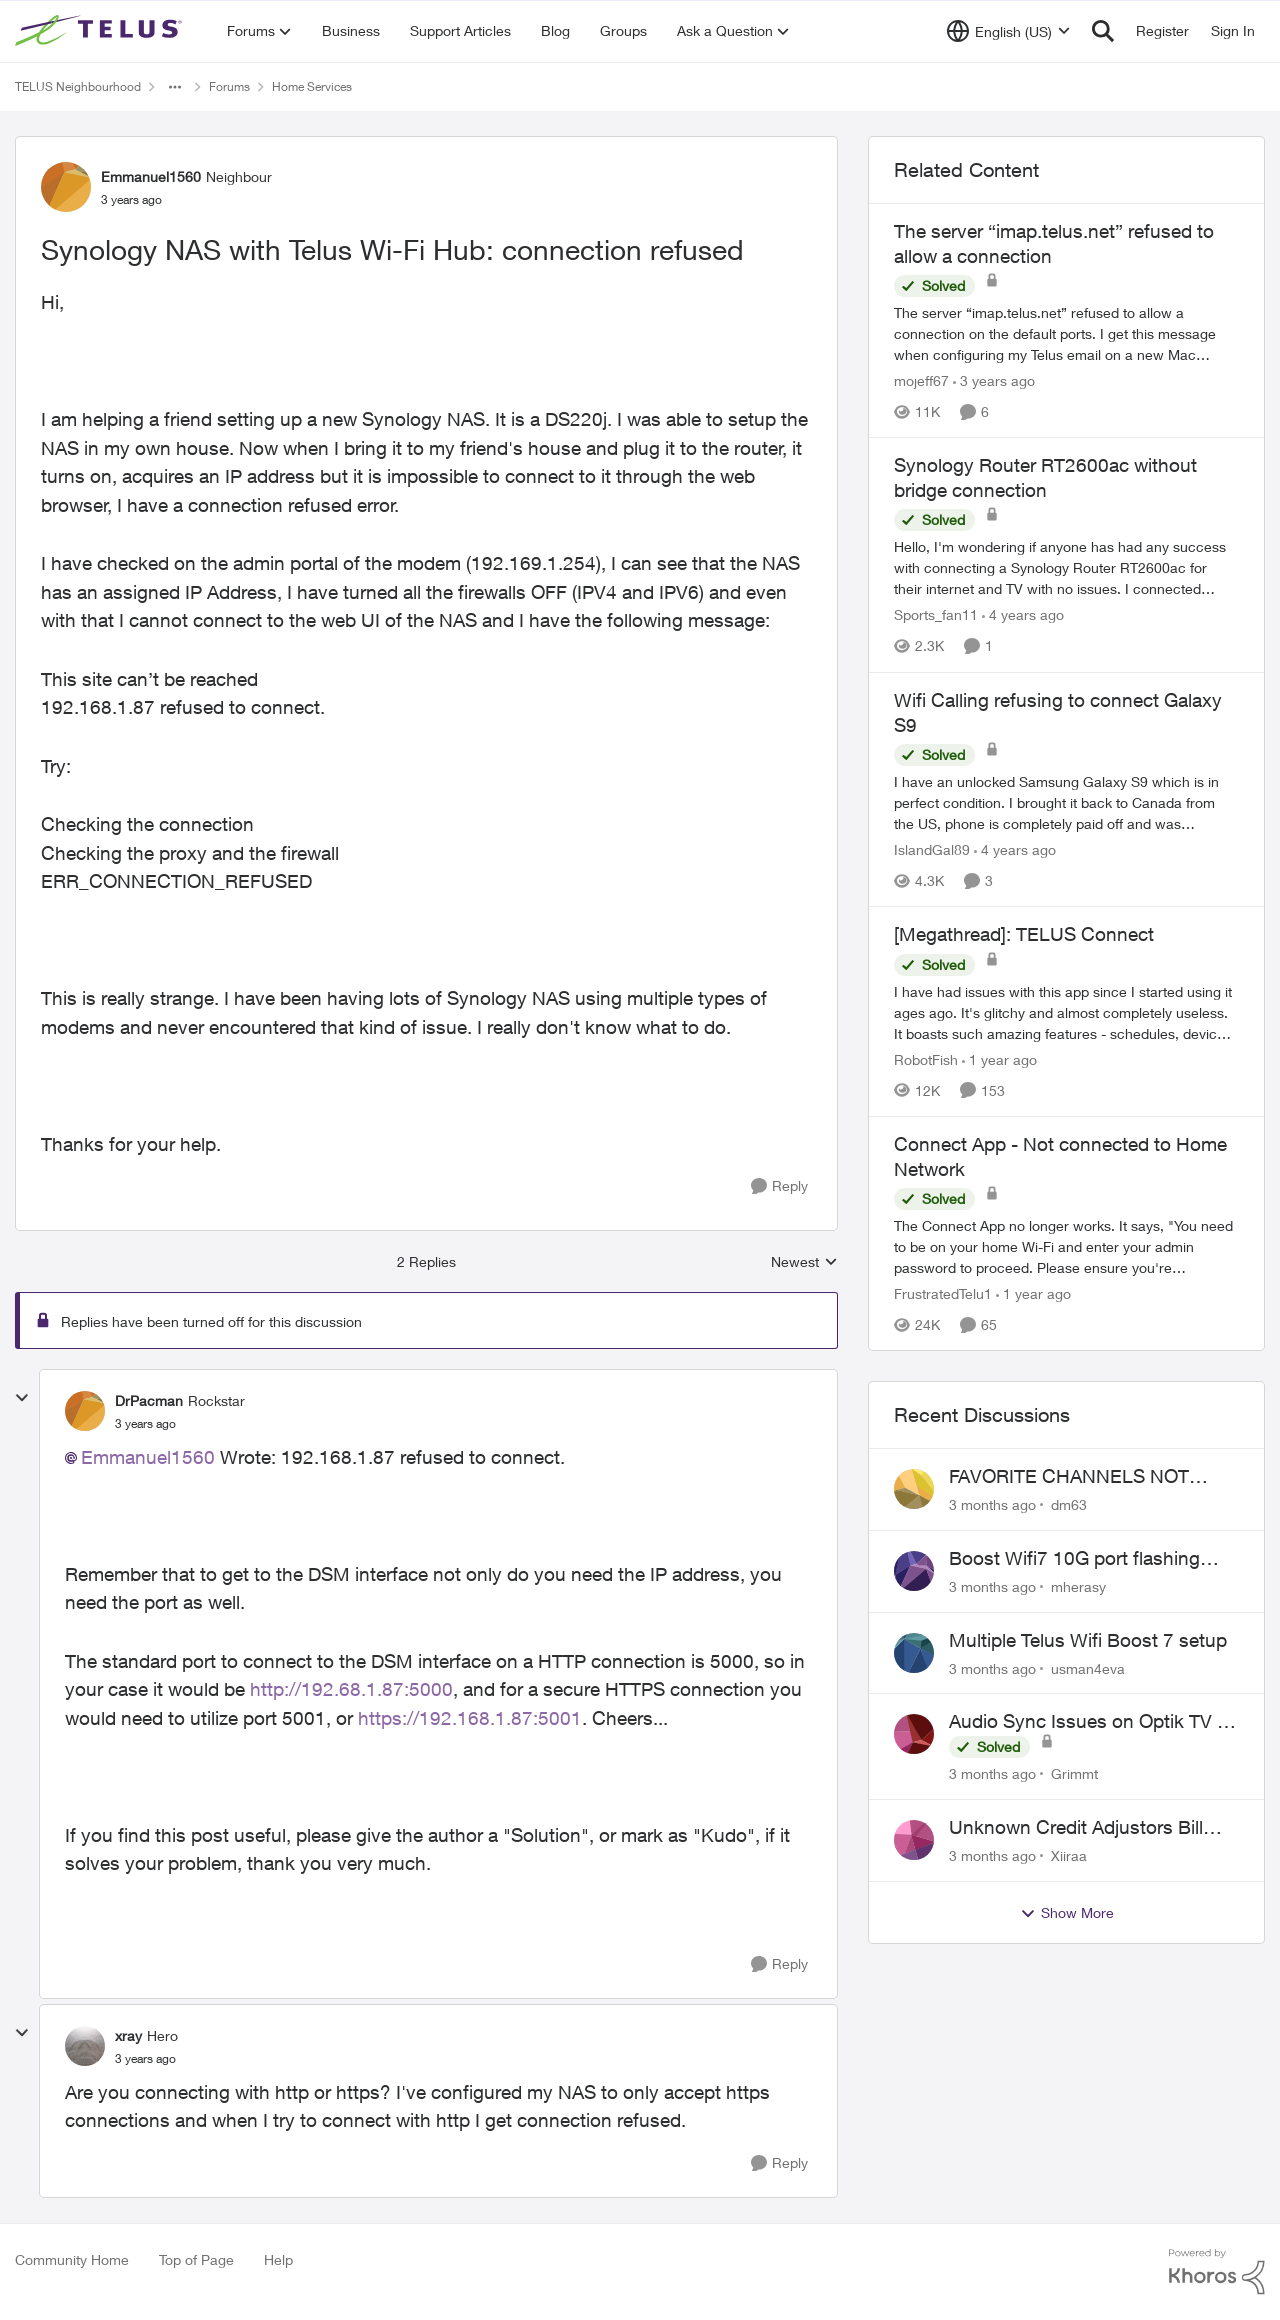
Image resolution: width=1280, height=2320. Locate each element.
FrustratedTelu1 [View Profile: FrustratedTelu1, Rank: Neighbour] (943, 1293)
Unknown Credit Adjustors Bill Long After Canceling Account (1076, 1828)
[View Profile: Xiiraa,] (914, 1840)
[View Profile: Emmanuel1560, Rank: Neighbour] (66, 187)
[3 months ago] (992, 1504)
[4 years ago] (1023, 615)
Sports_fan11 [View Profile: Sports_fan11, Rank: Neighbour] (936, 615)
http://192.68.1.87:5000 (351, 1689)
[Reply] (779, 1186)
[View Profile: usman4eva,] (914, 1653)
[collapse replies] (22, 1398)
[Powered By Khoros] (1217, 2272)
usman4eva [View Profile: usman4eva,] (1088, 1667)
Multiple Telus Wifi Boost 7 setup (1088, 1640)
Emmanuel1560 (148, 1457)
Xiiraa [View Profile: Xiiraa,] (1069, 1855)
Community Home (72, 2259)
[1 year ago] (999, 1059)
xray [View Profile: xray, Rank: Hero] (128, 2035)
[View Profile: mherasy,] (914, 1571)
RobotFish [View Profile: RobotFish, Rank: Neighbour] (926, 1059)
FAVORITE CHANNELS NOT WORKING (1069, 1477)
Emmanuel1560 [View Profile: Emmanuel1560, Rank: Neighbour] (151, 176)
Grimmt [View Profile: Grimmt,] (1074, 1773)
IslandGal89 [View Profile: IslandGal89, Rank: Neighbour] (932, 849)
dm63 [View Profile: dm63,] (1069, 1504)
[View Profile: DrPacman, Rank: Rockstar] (85, 1411)
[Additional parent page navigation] (175, 87)
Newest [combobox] (804, 1262)
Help (278, 2259)
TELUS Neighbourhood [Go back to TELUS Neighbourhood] (78, 86)
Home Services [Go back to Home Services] (312, 86)
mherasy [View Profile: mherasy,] (1078, 1586)
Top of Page (196, 2259)
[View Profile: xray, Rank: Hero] (85, 2046)
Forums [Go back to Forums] (229, 86)
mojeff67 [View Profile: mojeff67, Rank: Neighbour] (921, 380)
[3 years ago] (994, 380)
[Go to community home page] (101, 31)
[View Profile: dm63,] (914, 1489)
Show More (1067, 1913)
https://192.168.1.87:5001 (470, 1718)
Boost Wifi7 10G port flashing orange (1074, 1559)
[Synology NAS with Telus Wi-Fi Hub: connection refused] (145, 1424)
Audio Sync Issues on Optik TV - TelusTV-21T (1086, 1722)
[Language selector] (1008, 31)
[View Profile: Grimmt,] (914, 1734)
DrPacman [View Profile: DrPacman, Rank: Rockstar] (149, 1400)
